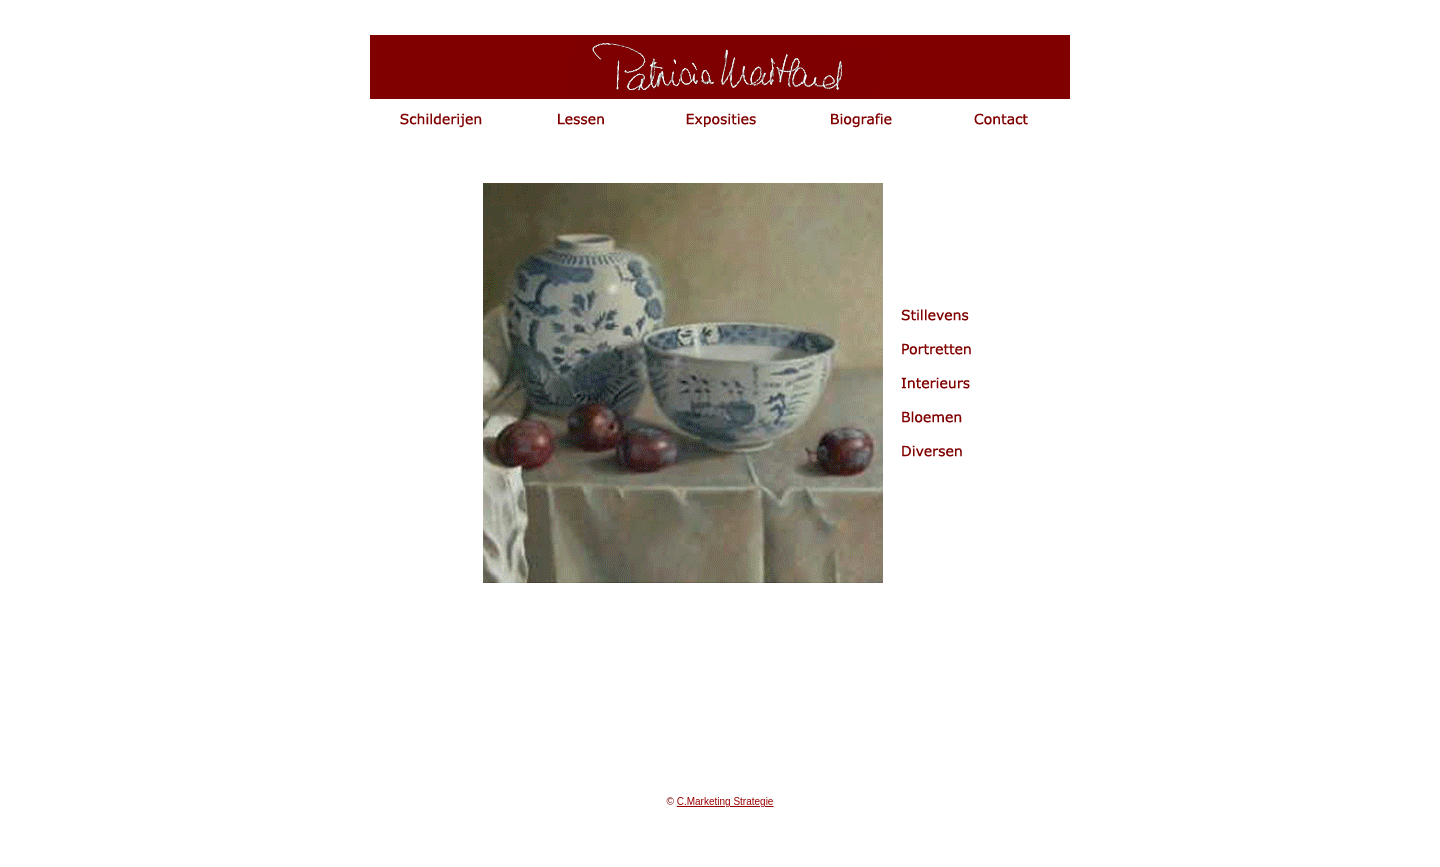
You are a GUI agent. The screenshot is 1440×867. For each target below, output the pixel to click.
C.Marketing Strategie (725, 801)
